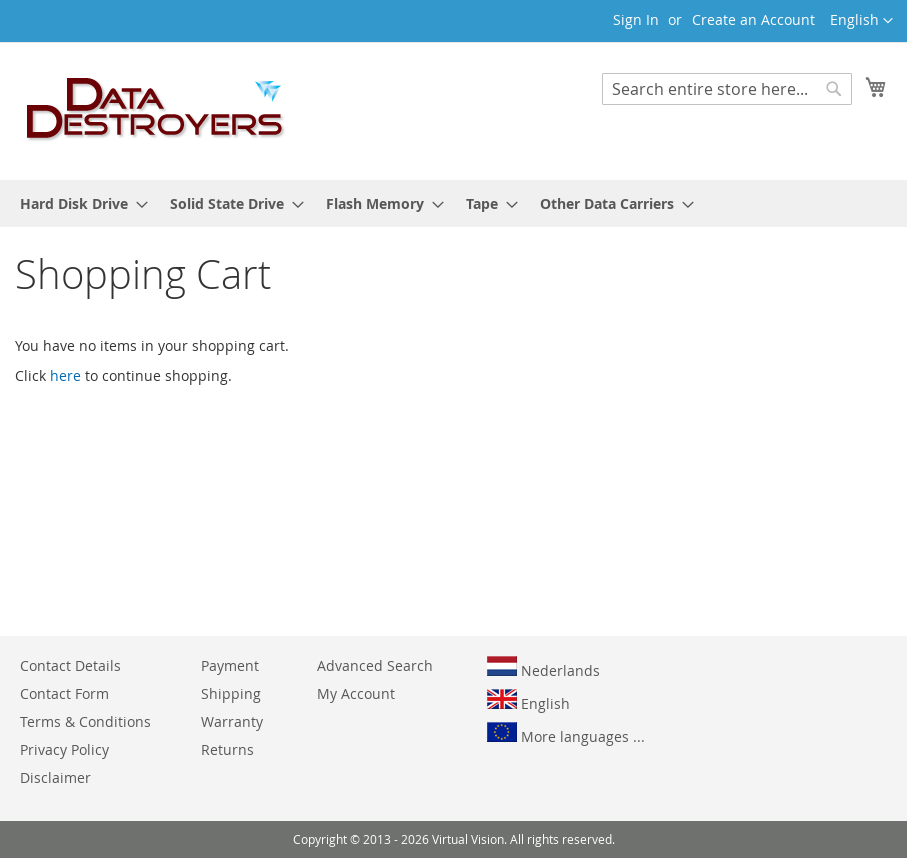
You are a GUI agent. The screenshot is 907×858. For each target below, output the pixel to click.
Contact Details (70, 665)
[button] (861, 21)
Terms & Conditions (85, 721)
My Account (356, 693)
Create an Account (753, 19)
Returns (227, 749)
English (528, 701)
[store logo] (156, 110)
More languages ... (566, 734)
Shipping (231, 693)
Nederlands (543, 668)
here (65, 375)
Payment (230, 665)
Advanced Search (375, 665)
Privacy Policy (64, 749)
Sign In (636, 19)
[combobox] (727, 89)
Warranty (232, 721)
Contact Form (64, 693)
